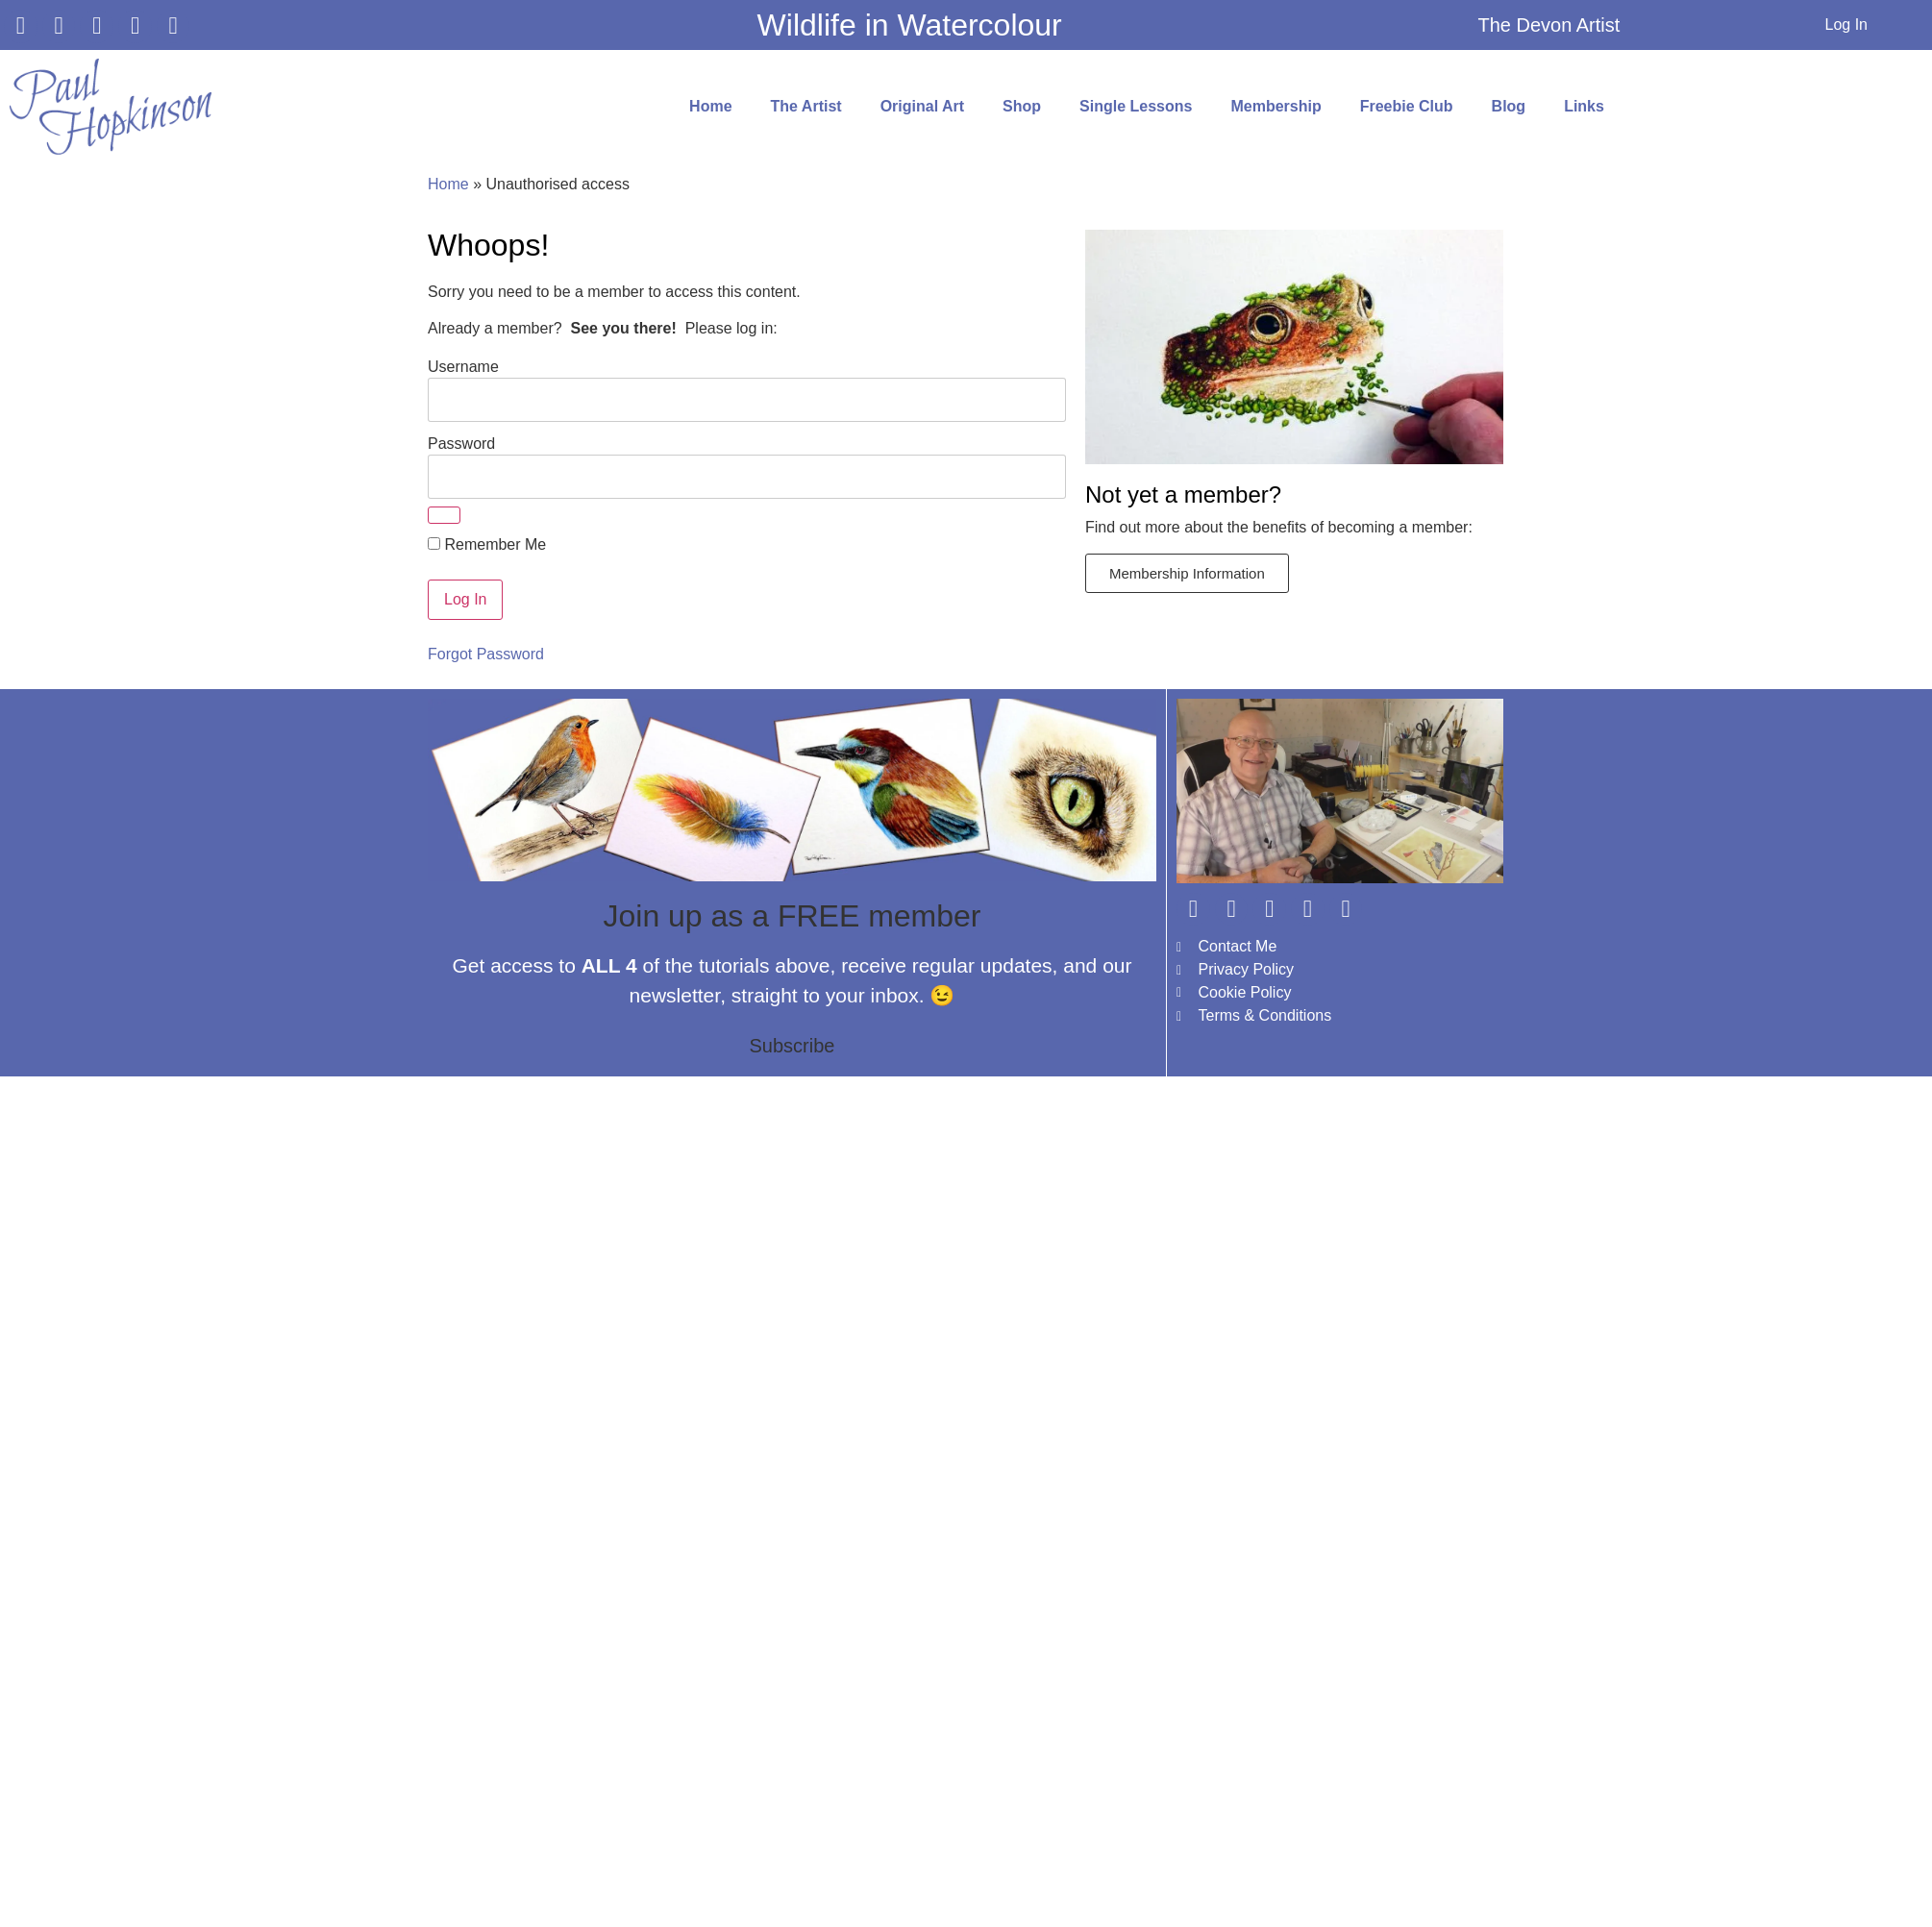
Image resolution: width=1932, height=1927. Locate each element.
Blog (1509, 106)
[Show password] (444, 515)
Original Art (922, 106)
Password (461, 442)
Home (710, 106)
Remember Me (487, 545)
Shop (1022, 106)
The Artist (806, 106)
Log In (1845, 24)
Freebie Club (1406, 106)
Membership (1275, 106)
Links (1584, 106)
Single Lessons (1135, 106)
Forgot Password (486, 654)
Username (463, 366)
